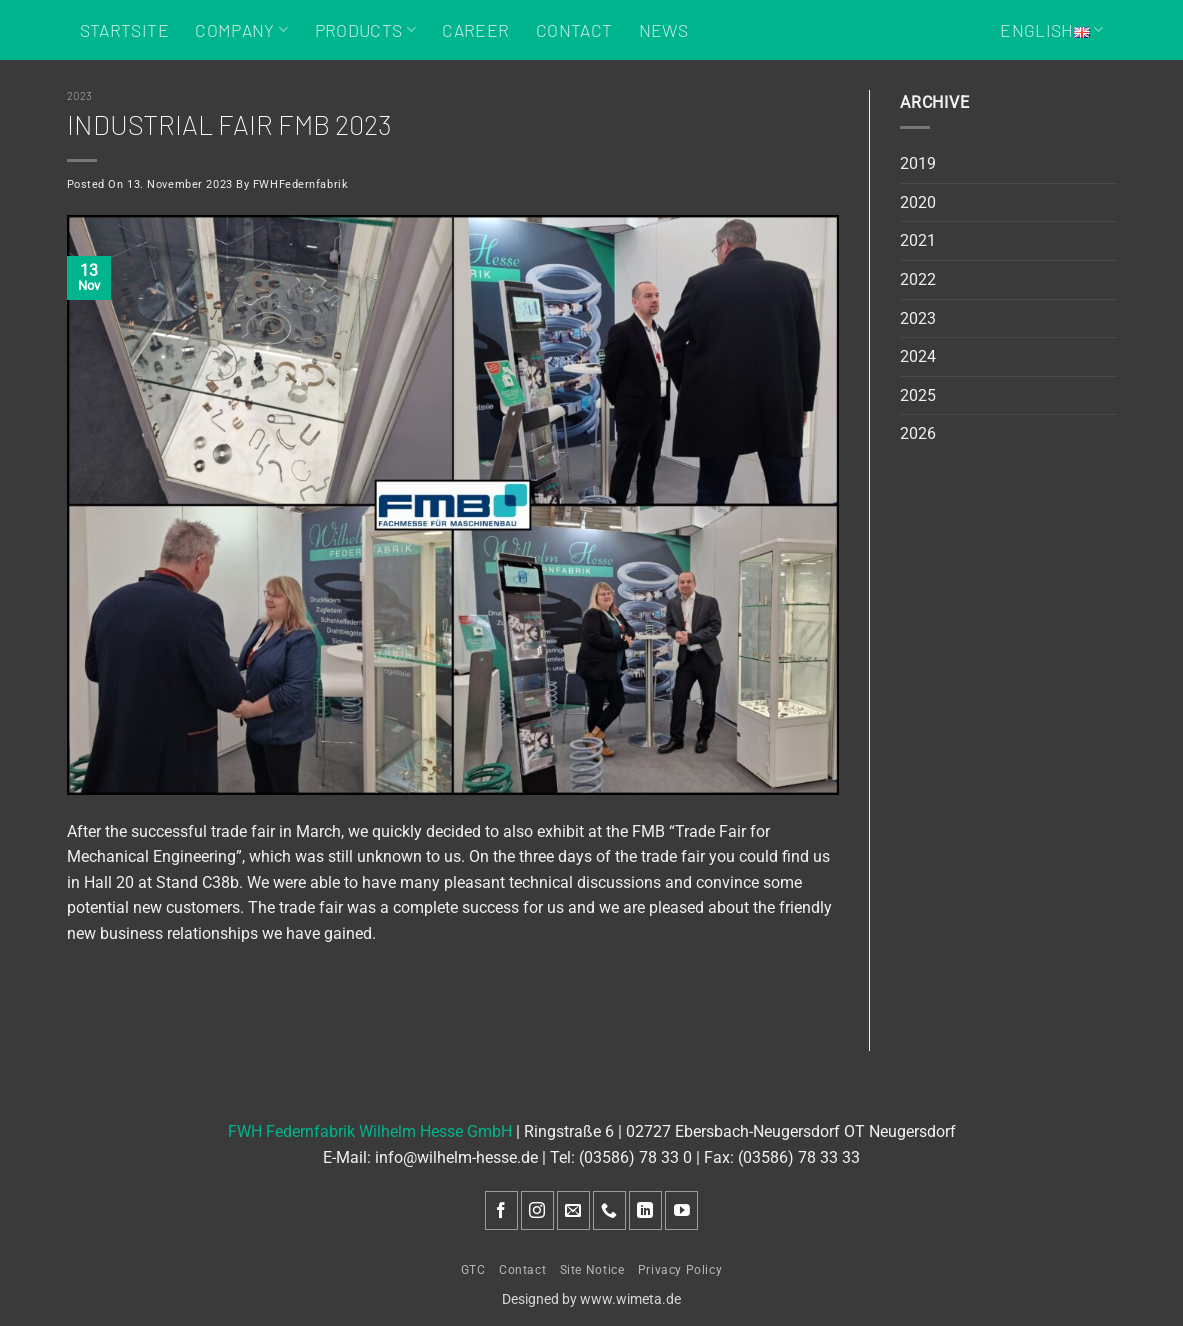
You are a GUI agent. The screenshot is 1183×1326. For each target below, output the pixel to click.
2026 (918, 433)
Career (475, 30)
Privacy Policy (680, 1270)
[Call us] (609, 1210)
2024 (918, 356)
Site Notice (592, 1270)
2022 (918, 279)
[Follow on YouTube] (681, 1210)
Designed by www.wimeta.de (591, 1299)
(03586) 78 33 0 (635, 1157)
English (1051, 30)
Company (241, 30)
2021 (918, 240)
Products (365, 30)
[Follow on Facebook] (501, 1210)
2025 (918, 395)
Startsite (124, 30)
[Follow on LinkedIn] (645, 1210)
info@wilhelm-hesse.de (456, 1157)
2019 (918, 163)
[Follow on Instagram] (537, 1210)
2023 (80, 95)
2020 (918, 202)
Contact (574, 30)
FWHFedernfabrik (300, 184)
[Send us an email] (573, 1210)
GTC (473, 1270)
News (663, 30)
